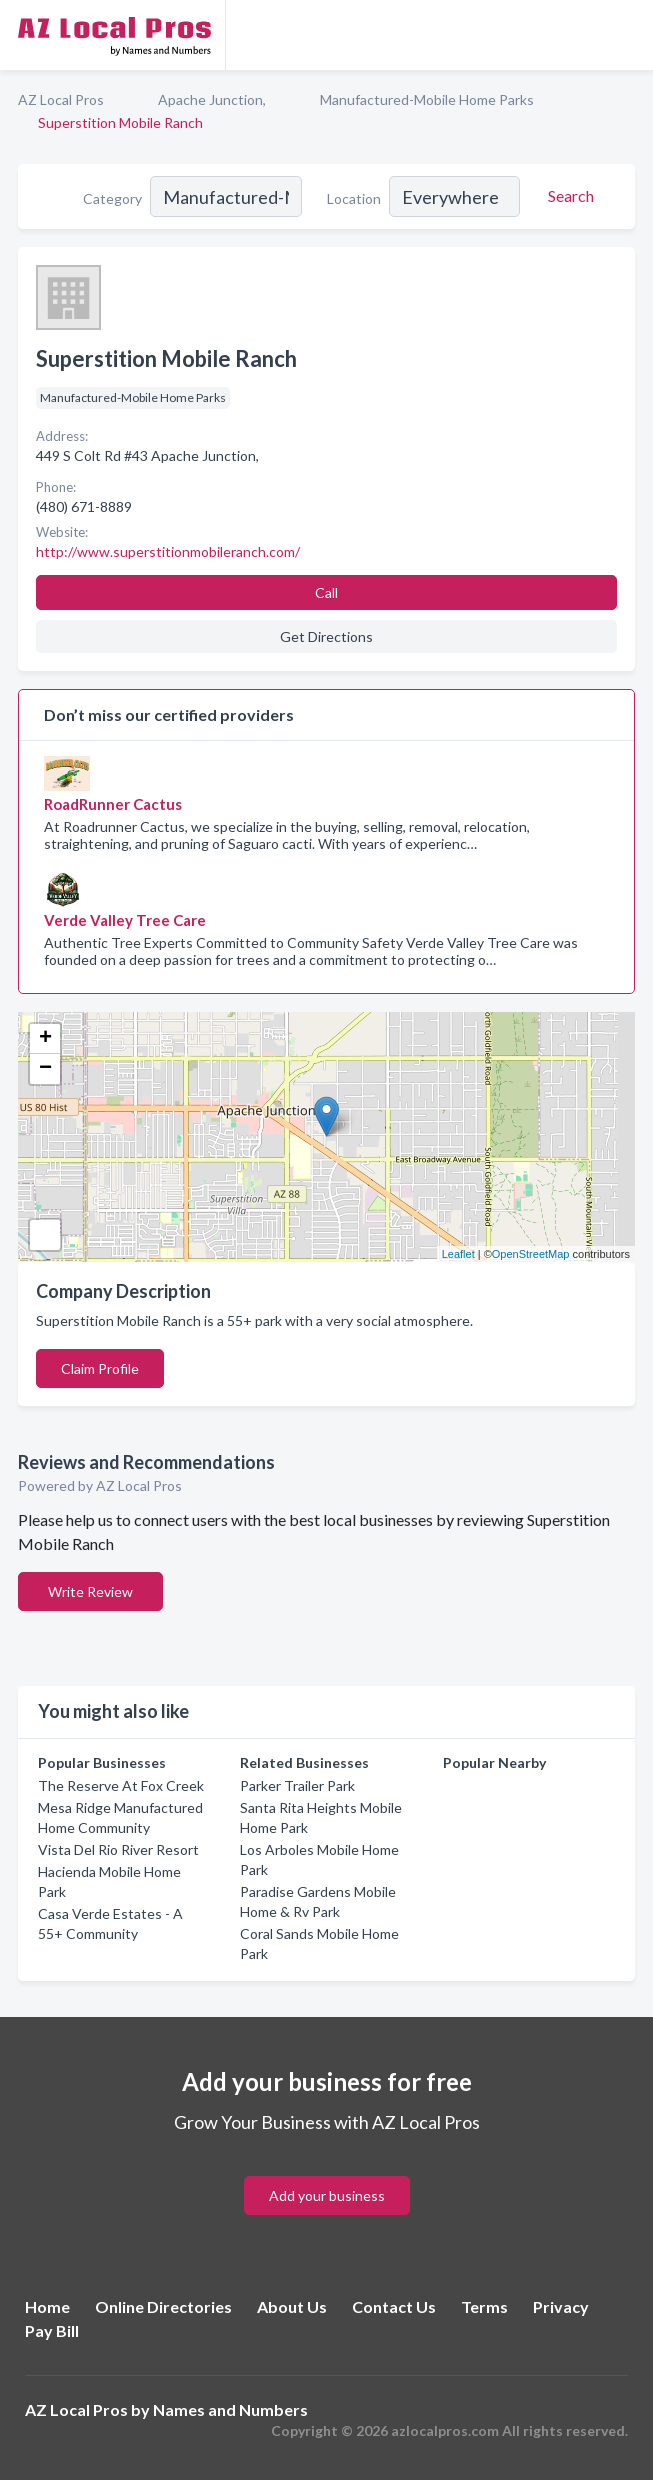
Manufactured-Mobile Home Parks (427, 99)
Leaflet (458, 1254)
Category (112, 198)
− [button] (45, 1069)
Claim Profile (100, 1368)
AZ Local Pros (61, 99)
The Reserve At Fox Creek (121, 1785)
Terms (484, 2306)
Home (47, 2306)
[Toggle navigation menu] (626, 35)
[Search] (568, 196)
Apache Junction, (212, 99)
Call (326, 592)
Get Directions (326, 636)
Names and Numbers (230, 2409)
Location (354, 198)
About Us (292, 2306)
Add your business (327, 2195)
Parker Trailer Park (297, 1785)
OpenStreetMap (531, 1254)
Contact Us (394, 2306)
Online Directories (163, 2306)
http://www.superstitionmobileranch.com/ (168, 551)
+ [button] (45, 1039)
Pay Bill (52, 2330)
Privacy (561, 2306)
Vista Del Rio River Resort (118, 1849)
